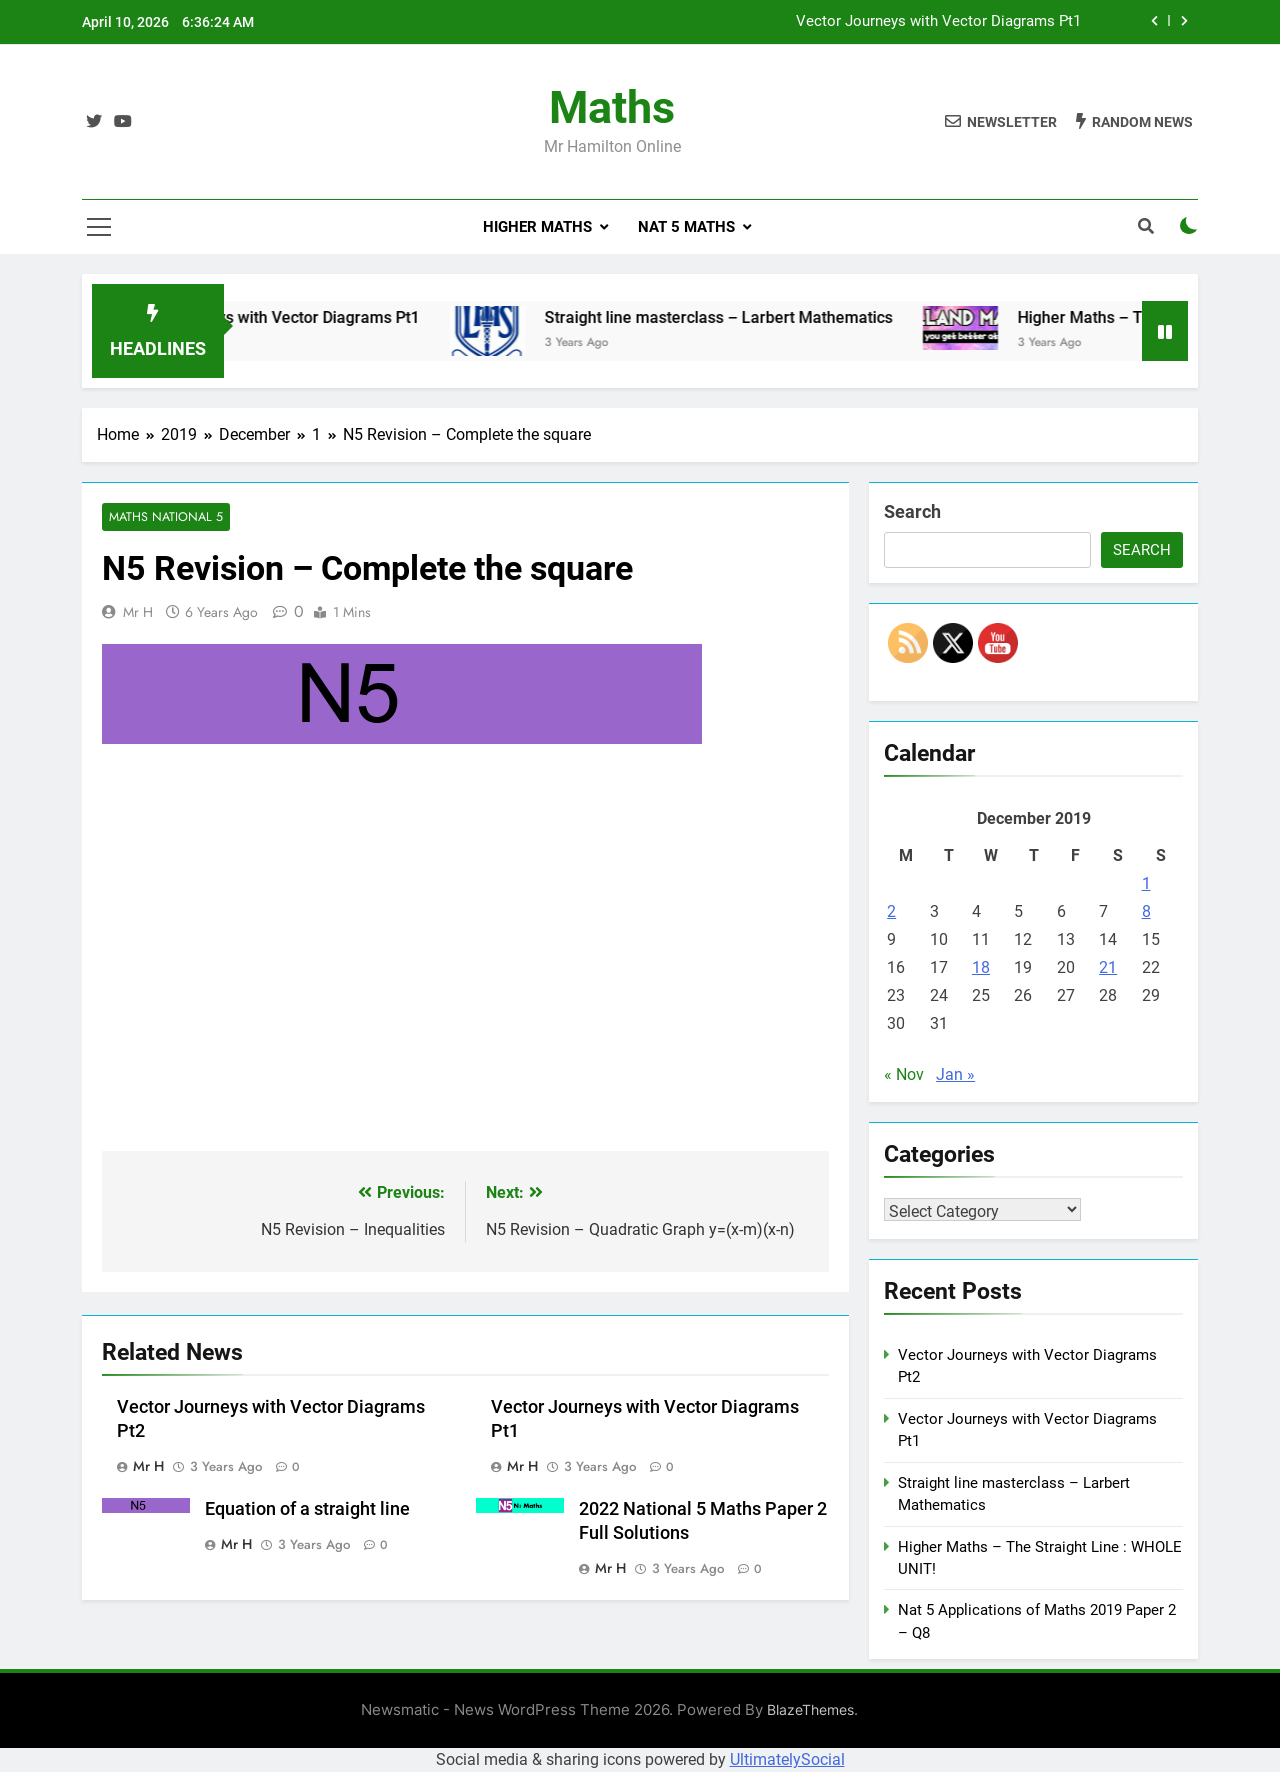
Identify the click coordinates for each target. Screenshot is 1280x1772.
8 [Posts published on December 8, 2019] (1146, 911)
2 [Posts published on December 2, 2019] (891, 911)
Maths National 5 (164, 517)
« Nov (904, 1074)
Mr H (138, 613)
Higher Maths (537, 227)
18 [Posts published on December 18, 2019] (981, 967)
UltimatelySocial (787, 1759)
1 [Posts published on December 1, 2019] (1146, 883)
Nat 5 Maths (686, 227)
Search (912, 511)
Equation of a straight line (307, 1509)
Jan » (955, 1074)
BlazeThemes (810, 1709)
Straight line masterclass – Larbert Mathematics (751, 317)
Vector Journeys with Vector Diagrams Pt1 (938, 22)
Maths (612, 107)
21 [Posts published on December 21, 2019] (1108, 967)
